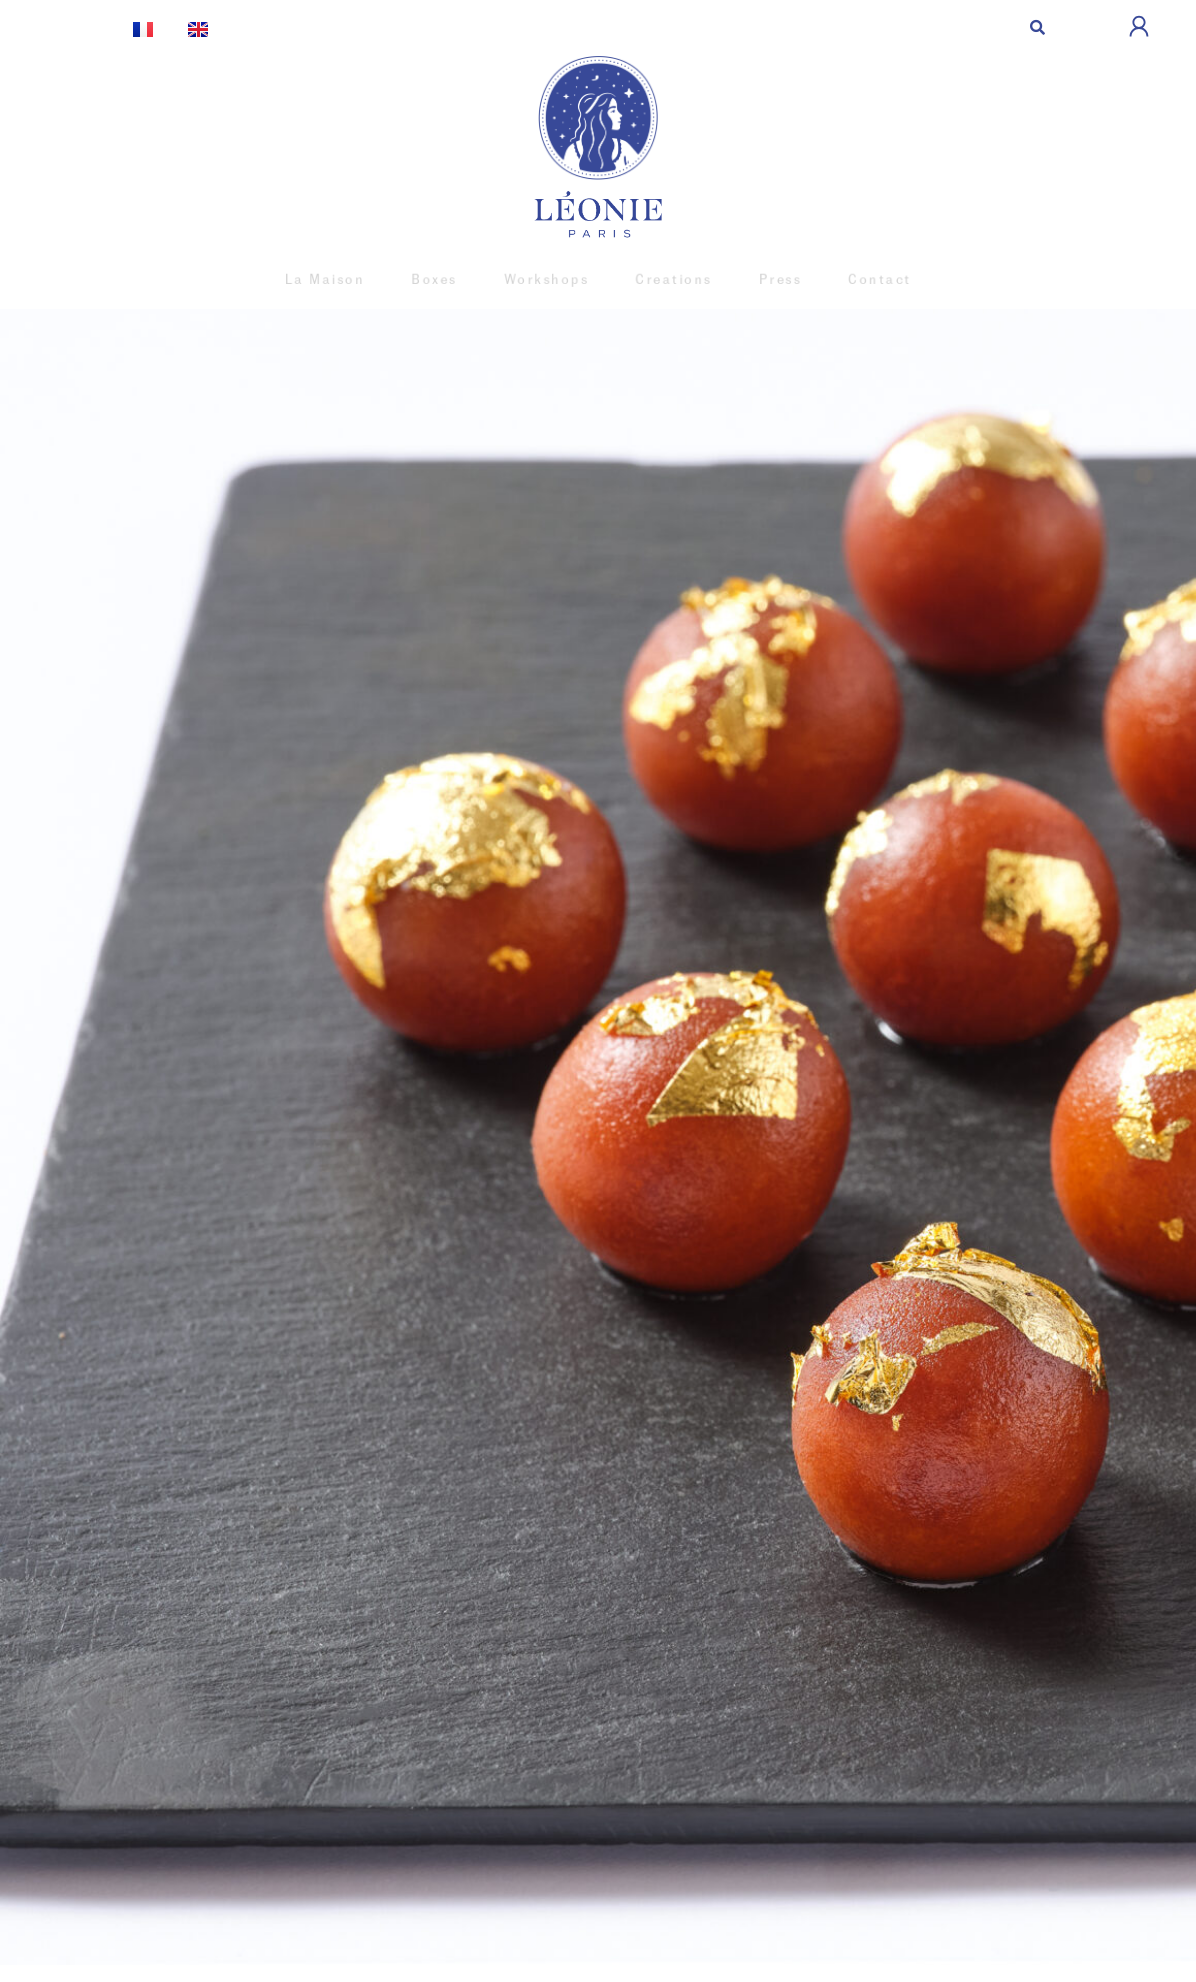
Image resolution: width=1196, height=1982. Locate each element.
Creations (669, 279)
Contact (864, 279)
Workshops (549, 279)
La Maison (340, 279)
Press (770, 279)
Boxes (443, 279)
